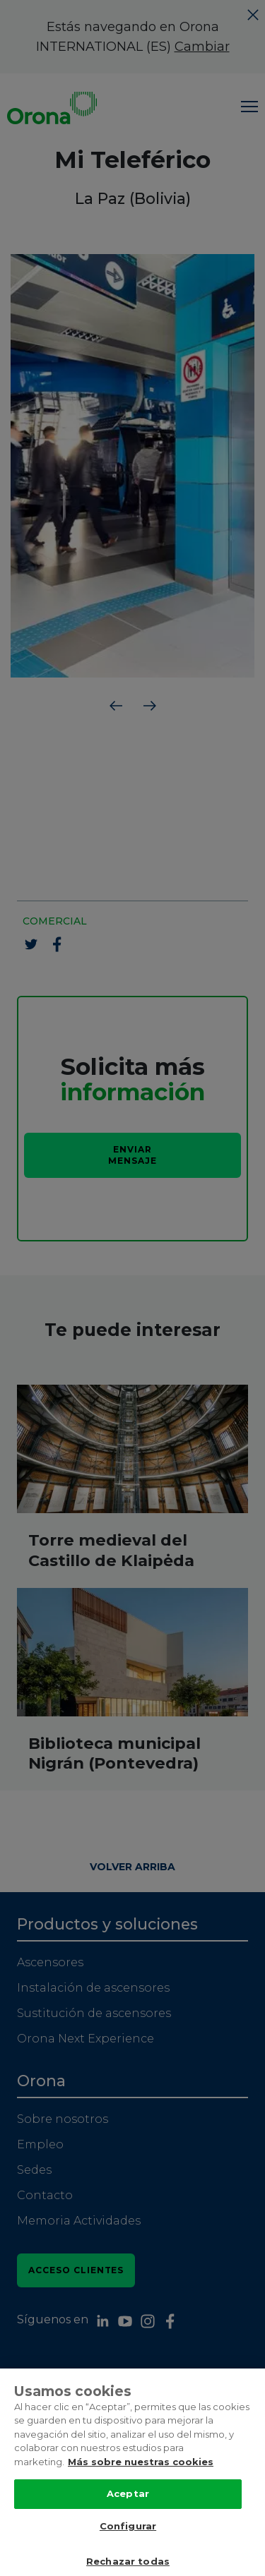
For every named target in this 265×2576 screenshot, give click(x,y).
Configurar (128, 2540)
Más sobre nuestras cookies (140, 2475)
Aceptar (128, 2508)
